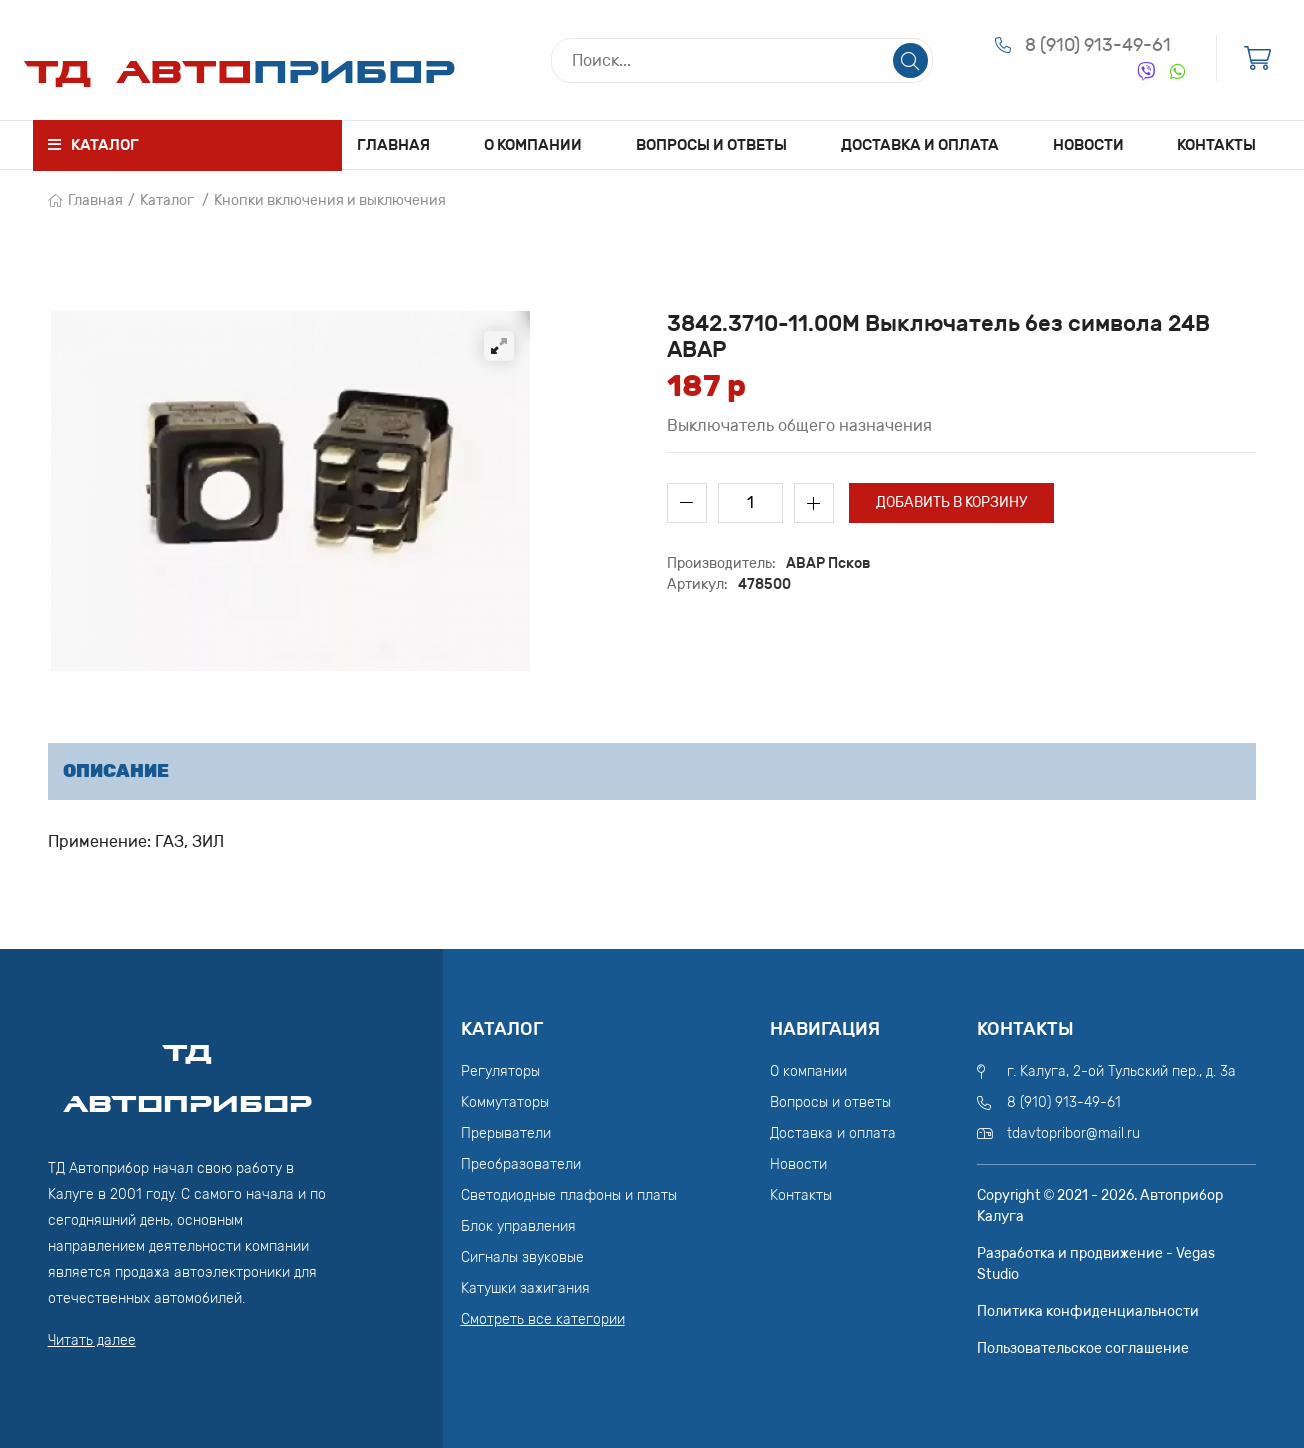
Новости (1088, 145)
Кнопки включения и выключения (330, 200)
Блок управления (518, 1226)
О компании (533, 145)
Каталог (167, 200)
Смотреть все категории (543, 1319)
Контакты (1216, 145)
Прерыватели (506, 1133)
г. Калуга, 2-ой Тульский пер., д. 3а (1121, 1071)
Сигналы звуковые (522, 1257)
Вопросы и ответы (711, 145)
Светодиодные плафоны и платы (569, 1195)
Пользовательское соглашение (1083, 1348)
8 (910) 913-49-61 (1098, 45)
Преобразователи (521, 1164)
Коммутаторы (505, 1102)
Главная (393, 145)
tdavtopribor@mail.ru (1073, 1133)
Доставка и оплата (920, 145)
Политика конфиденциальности (1088, 1311)
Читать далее (92, 1340)
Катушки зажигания (525, 1288)
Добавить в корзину (951, 502)
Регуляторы (500, 1071)
